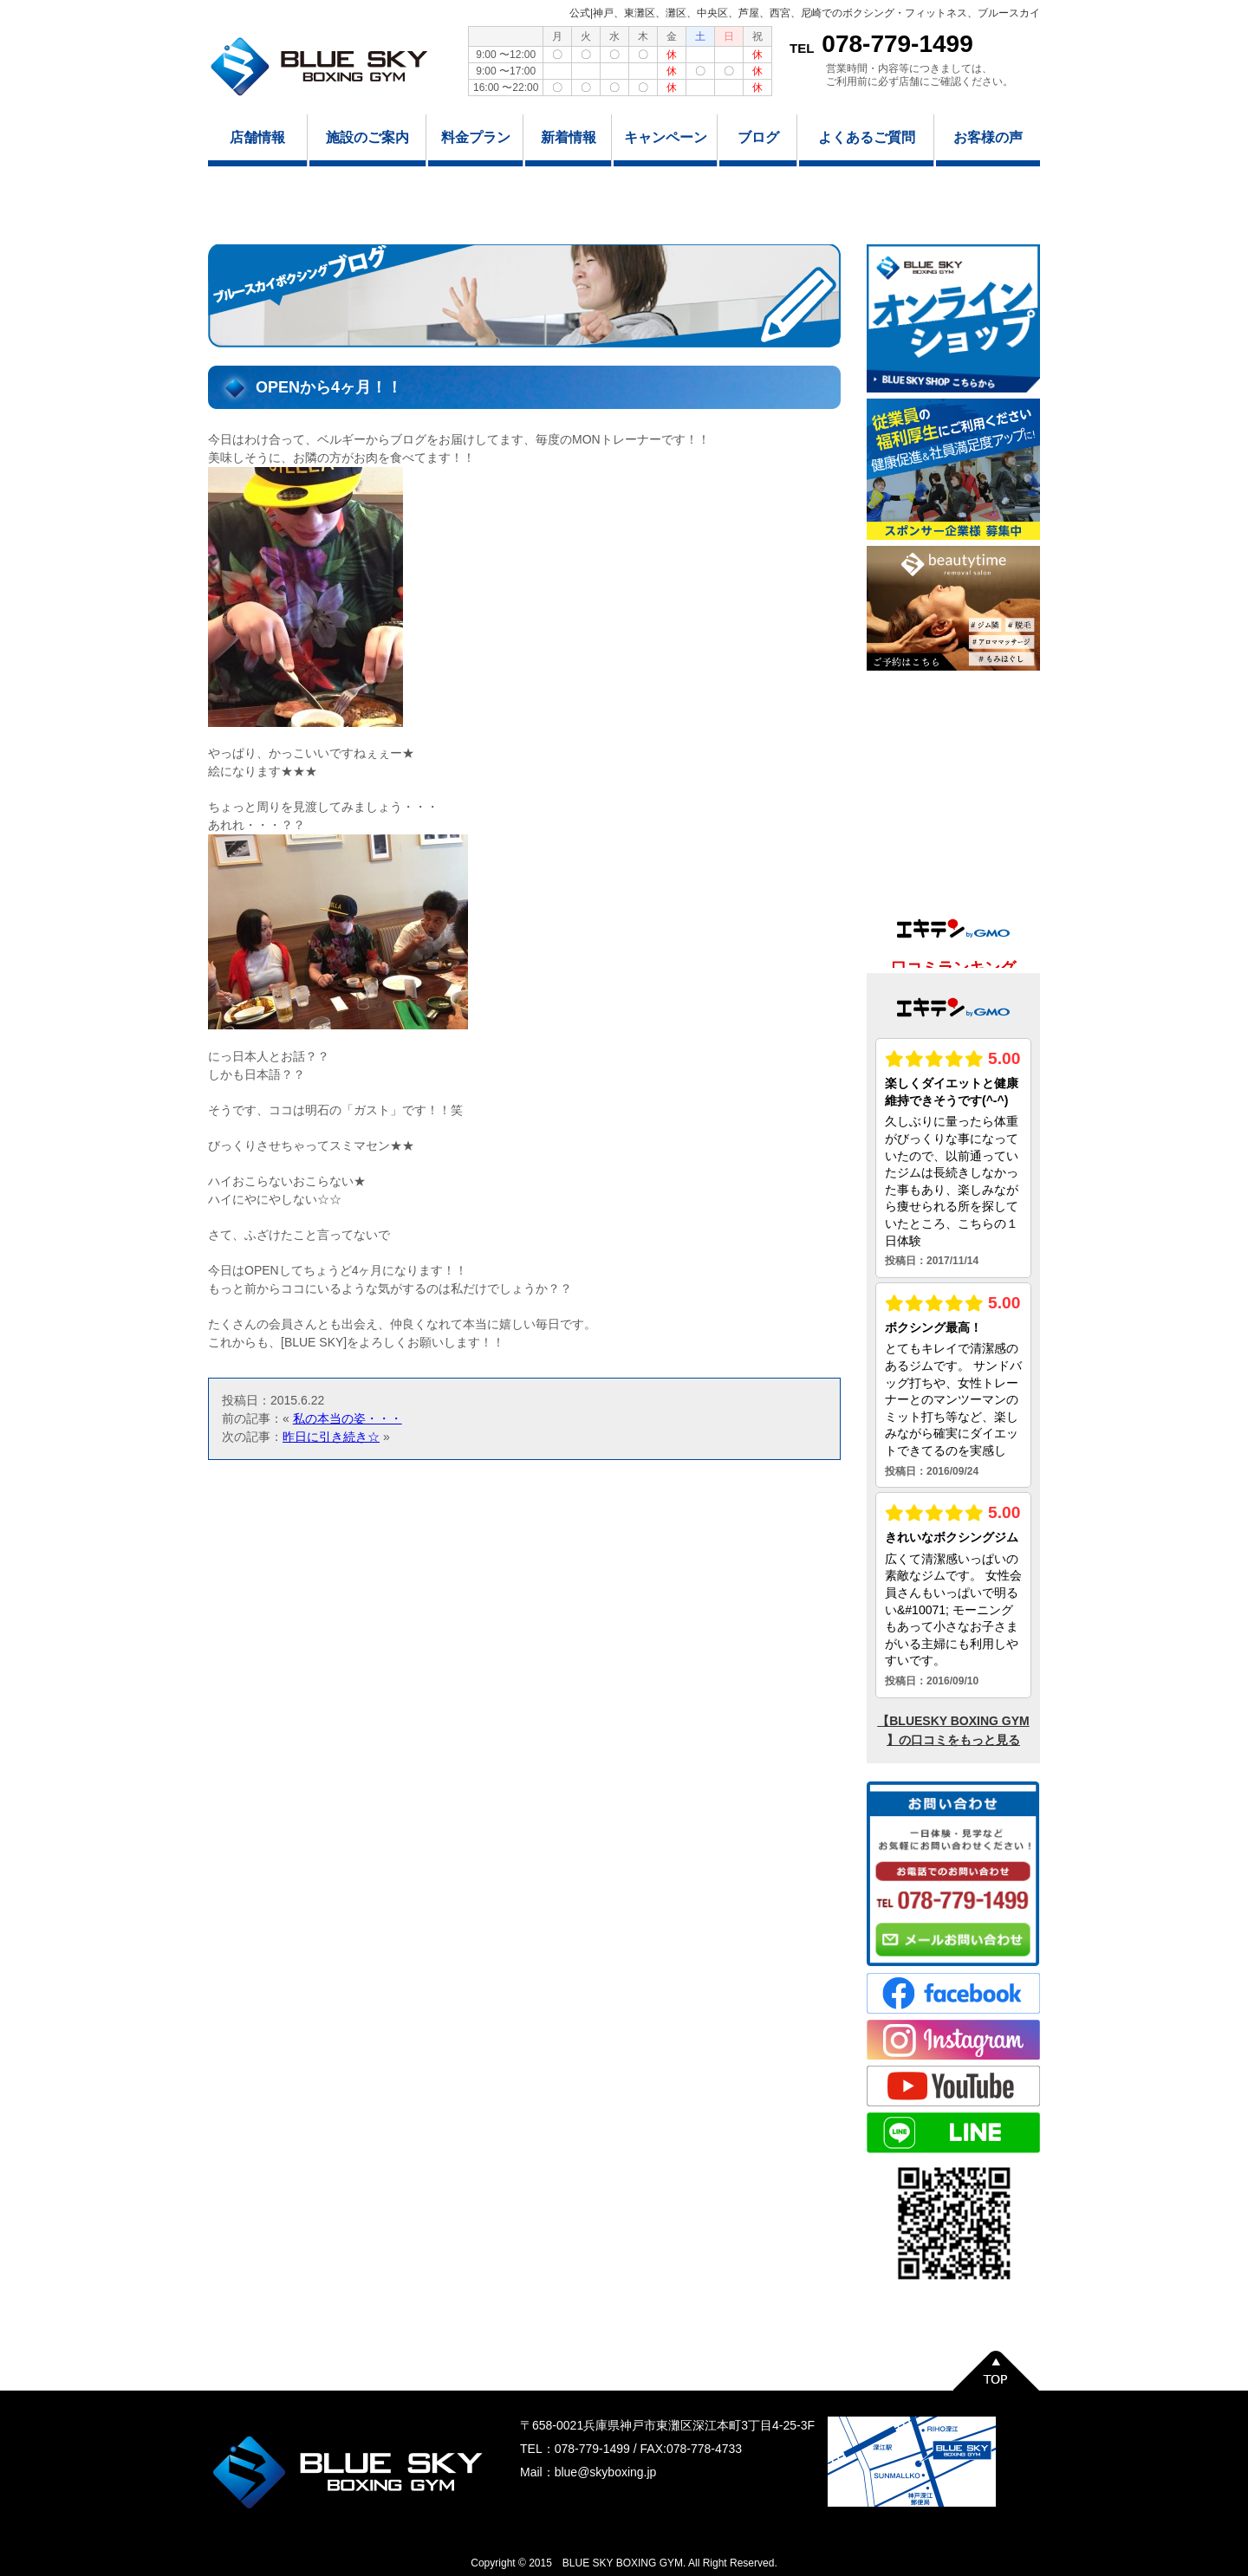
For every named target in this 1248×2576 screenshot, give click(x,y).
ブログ (758, 137)
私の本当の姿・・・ (347, 1418)
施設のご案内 (367, 137)
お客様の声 (988, 137)
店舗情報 (257, 137)
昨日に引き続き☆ (331, 1437)
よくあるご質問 (866, 137)
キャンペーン (665, 137)
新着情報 (568, 137)
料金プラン (475, 137)
